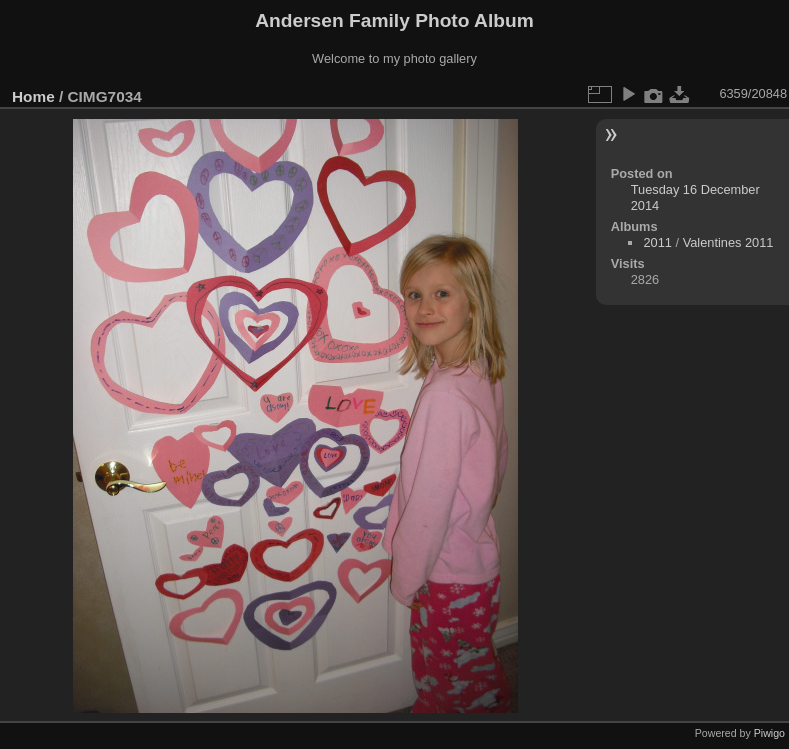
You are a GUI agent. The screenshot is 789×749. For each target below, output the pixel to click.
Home (33, 96)
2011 (657, 242)
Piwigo (769, 733)
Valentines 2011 (728, 242)
